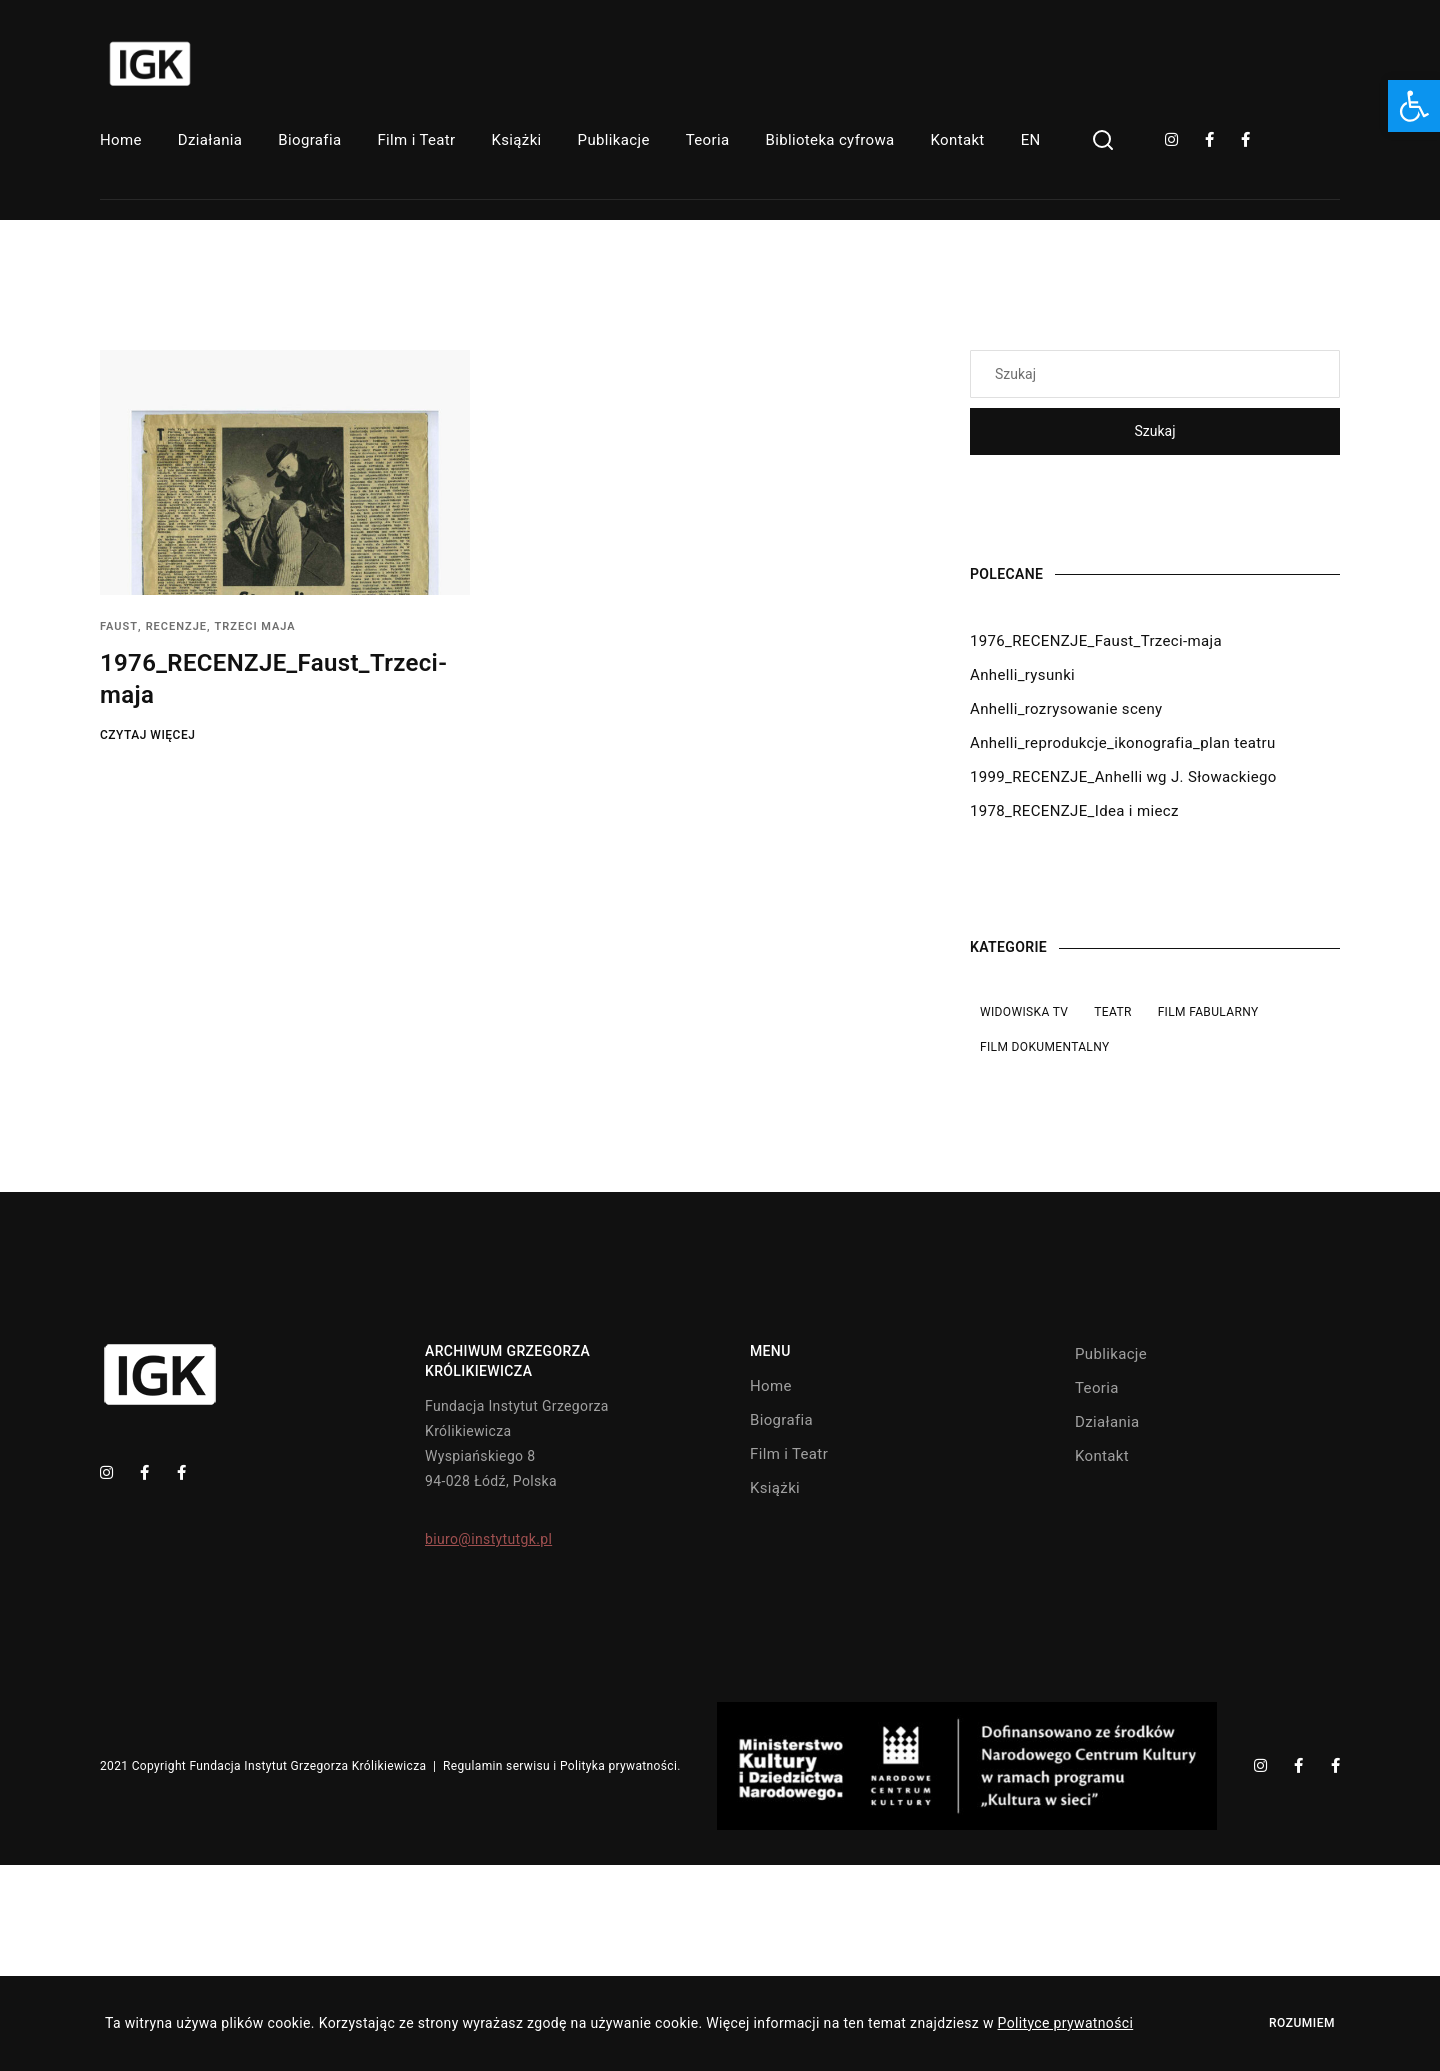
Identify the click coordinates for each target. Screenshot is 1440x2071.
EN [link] (1031, 140)
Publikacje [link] (614, 140)
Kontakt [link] (958, 140)
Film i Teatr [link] (416, 140)
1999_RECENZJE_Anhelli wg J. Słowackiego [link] (1123, 777)
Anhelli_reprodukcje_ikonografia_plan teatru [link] (1123, 743)
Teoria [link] (708, 140)
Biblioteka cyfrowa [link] (829, 140)
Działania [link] (210, 140)
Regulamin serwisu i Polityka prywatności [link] (560, 1766)
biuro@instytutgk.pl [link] (488, 1539)
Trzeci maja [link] (255, 626)
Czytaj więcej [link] (147, 735)
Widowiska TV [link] (1024, 1012)
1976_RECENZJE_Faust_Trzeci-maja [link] (1096, 641)
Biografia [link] (309, 140)
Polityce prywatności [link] (1066, 2023)
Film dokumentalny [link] (1044, 1047)
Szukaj (1154, 431)
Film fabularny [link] (1208, 1012)
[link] (1414, 106)
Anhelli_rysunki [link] (1022, 675)
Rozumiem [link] (1302, 2023)
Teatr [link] (1112, 1012)
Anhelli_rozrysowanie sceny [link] (1066, 709)
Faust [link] (119, 626)
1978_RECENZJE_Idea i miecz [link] (1074, 811)
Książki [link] (517, 140)
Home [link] (121, 140)
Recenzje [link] (176, 626)
